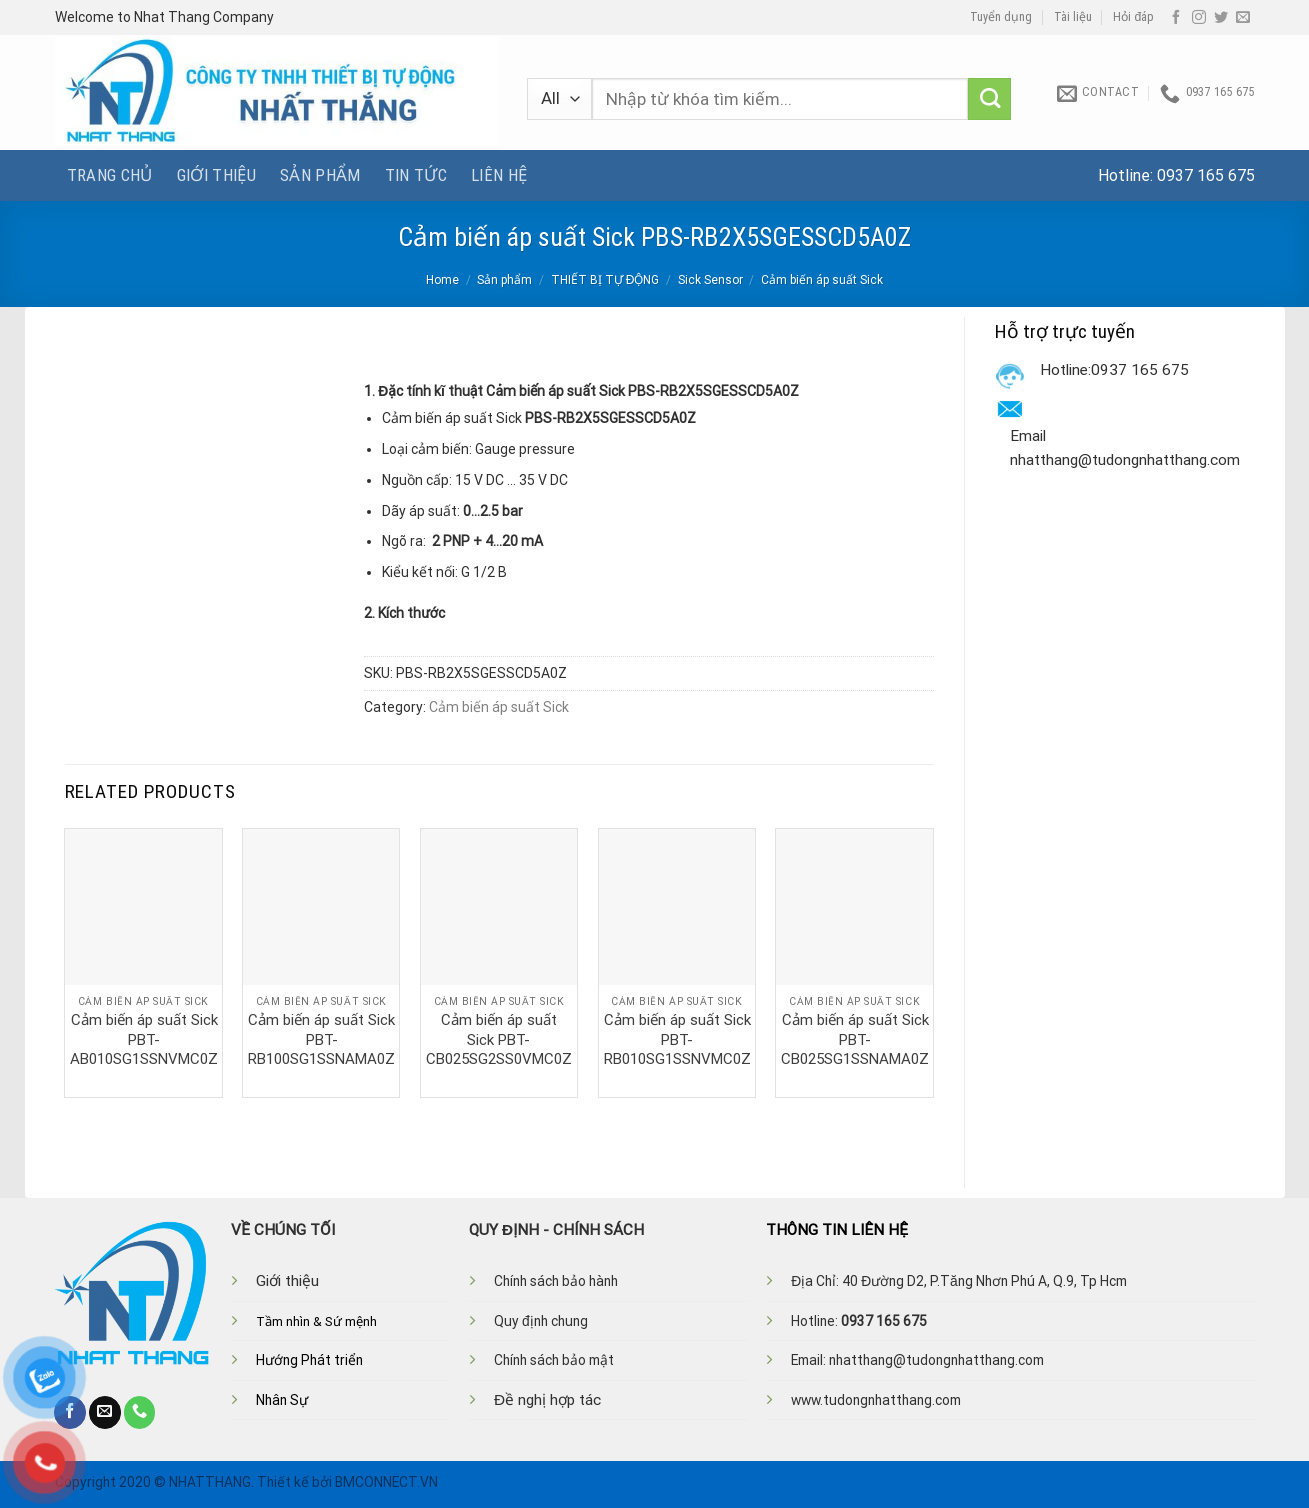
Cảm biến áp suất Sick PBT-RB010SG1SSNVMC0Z (677, 1039)
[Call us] (140, 1412)
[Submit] (989, 99)
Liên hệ (499, 175)
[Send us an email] (1243, 18)
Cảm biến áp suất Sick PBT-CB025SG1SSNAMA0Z (855, 1039)
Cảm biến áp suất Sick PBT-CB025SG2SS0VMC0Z (499, 1039)
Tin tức (416, 175)
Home (442, 280)
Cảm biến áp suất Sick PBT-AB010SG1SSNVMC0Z (144, 1039)
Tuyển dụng (1001, 17)
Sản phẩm (320, 175)
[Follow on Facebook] (1176, 18)
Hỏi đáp (1133, 17)
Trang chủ (110, 175)
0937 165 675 (1206, 175)
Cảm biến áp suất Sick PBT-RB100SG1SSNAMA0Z (321, 1039)
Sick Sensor (710, 280)
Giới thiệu (216, 175)
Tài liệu (1073, 17)
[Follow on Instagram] (1199, 18)
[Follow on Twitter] (1221, 18)
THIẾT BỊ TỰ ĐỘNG (605, 280)
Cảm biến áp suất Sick (822, 280)
